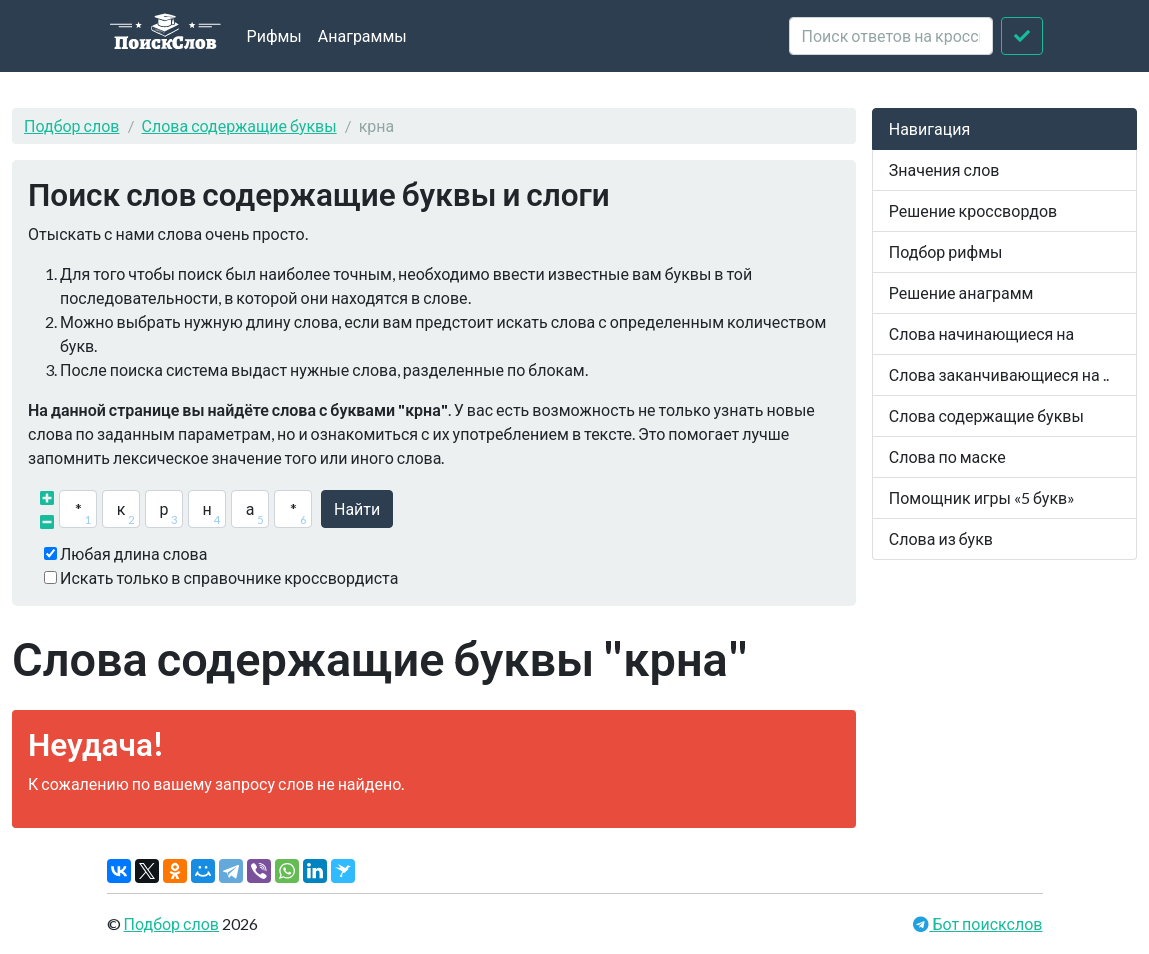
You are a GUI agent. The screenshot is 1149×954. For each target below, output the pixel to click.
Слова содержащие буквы (239, 125)
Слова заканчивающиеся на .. (999, 374)
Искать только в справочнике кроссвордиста (229, 577)
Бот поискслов (985, 923)
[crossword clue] (891, 36)
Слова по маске (947, 456)
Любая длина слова (133, 553)
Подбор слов (72, 125)
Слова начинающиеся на (982, 333)
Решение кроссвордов (973, 210)
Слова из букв (941, 538)
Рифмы (274, 35)
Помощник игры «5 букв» (982, 497)
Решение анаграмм (961, 292)
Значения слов (944, 169)
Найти (357, 508)
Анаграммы (362, 35)
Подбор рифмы (946, 251)
